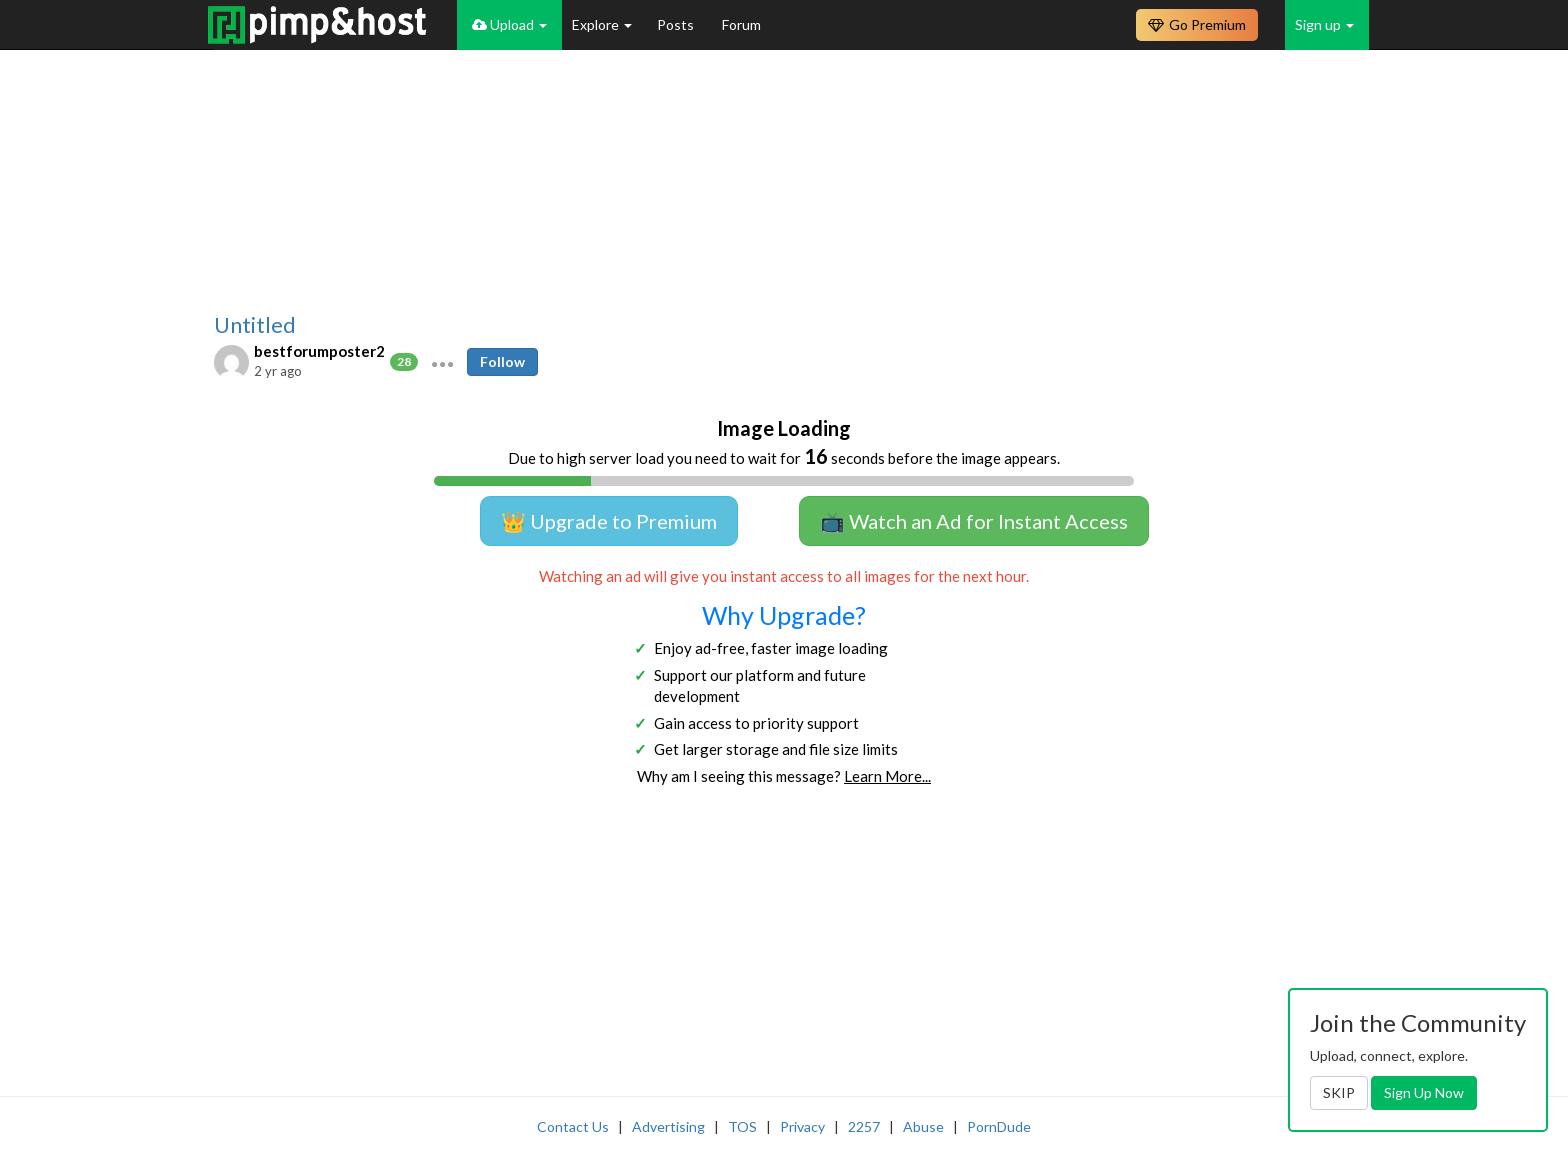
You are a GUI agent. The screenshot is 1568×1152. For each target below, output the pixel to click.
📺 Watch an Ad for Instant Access (974, 521)
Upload (509, 24)
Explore (602, 24)
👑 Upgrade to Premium (609, 521)
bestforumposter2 (319, 351)
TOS (742, 1126)
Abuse (923, 1126)
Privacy (802, 1126)
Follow (502, 361)
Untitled (255, 325)
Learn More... (887, 776)
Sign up (1324, 24)
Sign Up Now (1424, 1092)
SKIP (1339, 1092)
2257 (864, 1126)
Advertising (668, 1126)
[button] (442, 362)
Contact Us (573, 1126)
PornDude (999, 1126)
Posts (677, 24)
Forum (741, 24)
